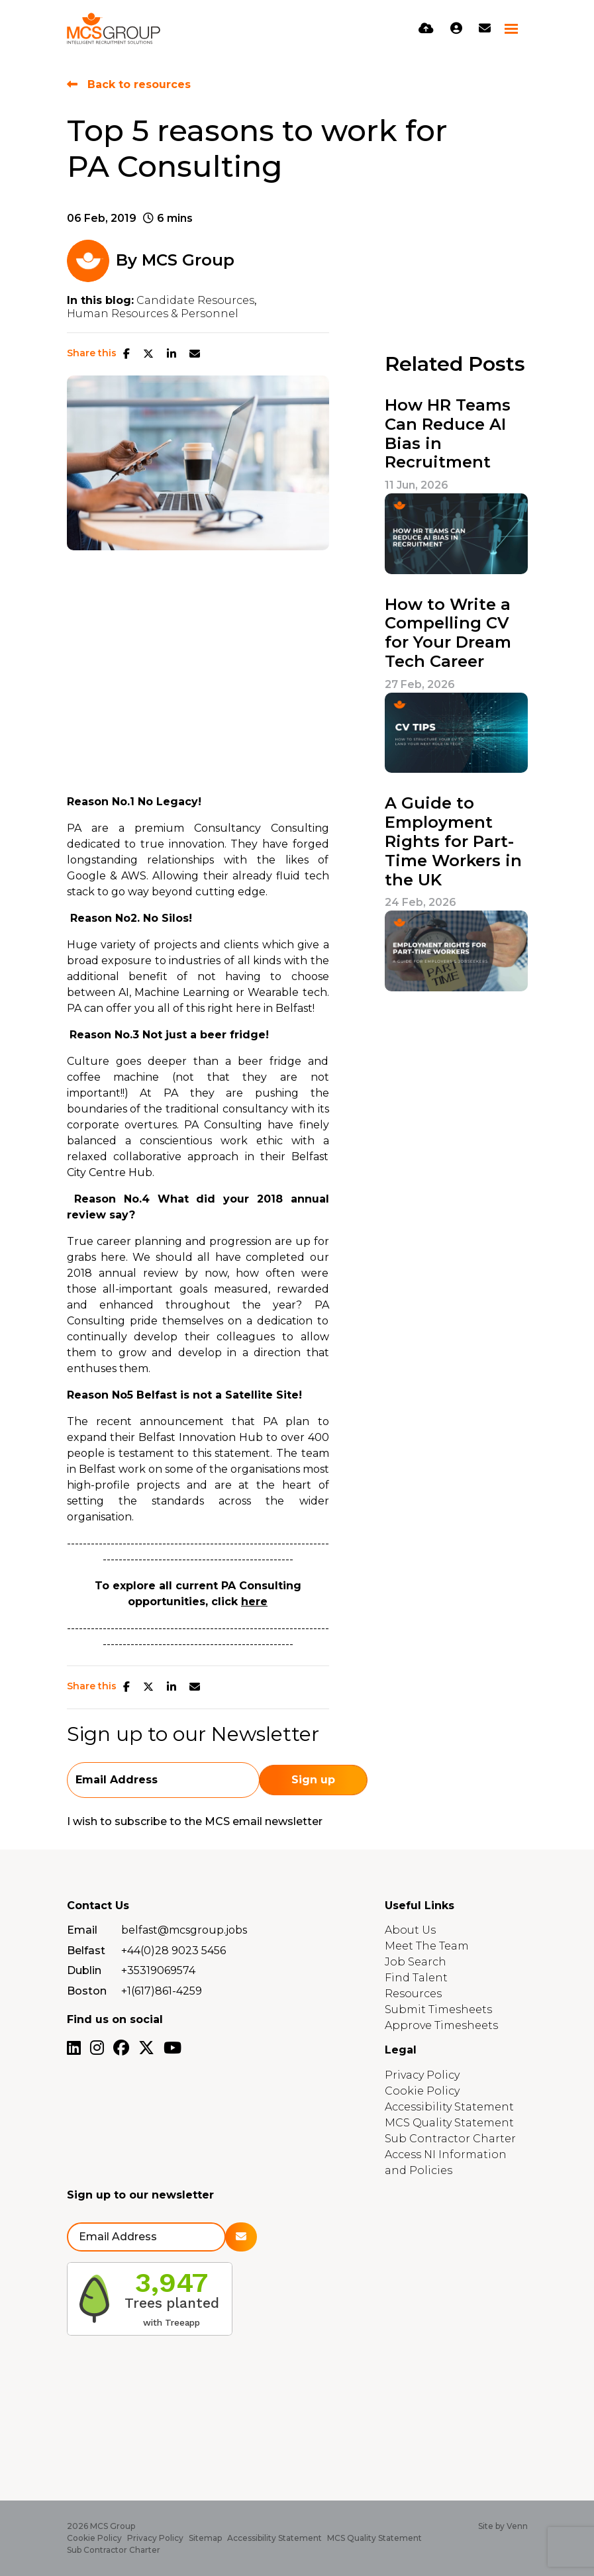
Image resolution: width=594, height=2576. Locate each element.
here (254, 1601)
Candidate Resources (195, 300)
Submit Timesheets (438, 2009)
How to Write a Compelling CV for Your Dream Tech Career (448, 633)
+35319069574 (158, 1970)
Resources (413, 1993)
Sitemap (205, 2538)
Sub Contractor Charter (450, 2138)
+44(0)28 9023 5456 (173, 1950)
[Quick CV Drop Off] (426, 28)
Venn (517, 2526)
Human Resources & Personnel (152, 314)
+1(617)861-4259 (161, 1991)
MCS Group (188, 260)
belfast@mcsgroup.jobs (184, 1930)
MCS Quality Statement (449, 2122)
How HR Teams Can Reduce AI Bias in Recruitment (448, 433)
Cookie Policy (422, 2091)
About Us (410, 1930)
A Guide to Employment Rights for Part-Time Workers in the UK (453, 841)
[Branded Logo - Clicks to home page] (113, 28)
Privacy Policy (422, 2075)
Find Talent (416, 1977)
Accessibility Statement (449, 2107)
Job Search (415, 1962)
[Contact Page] (485, 28)
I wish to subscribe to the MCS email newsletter (194, 1821)
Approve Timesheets (441, 2025)
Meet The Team (427, 1946)
